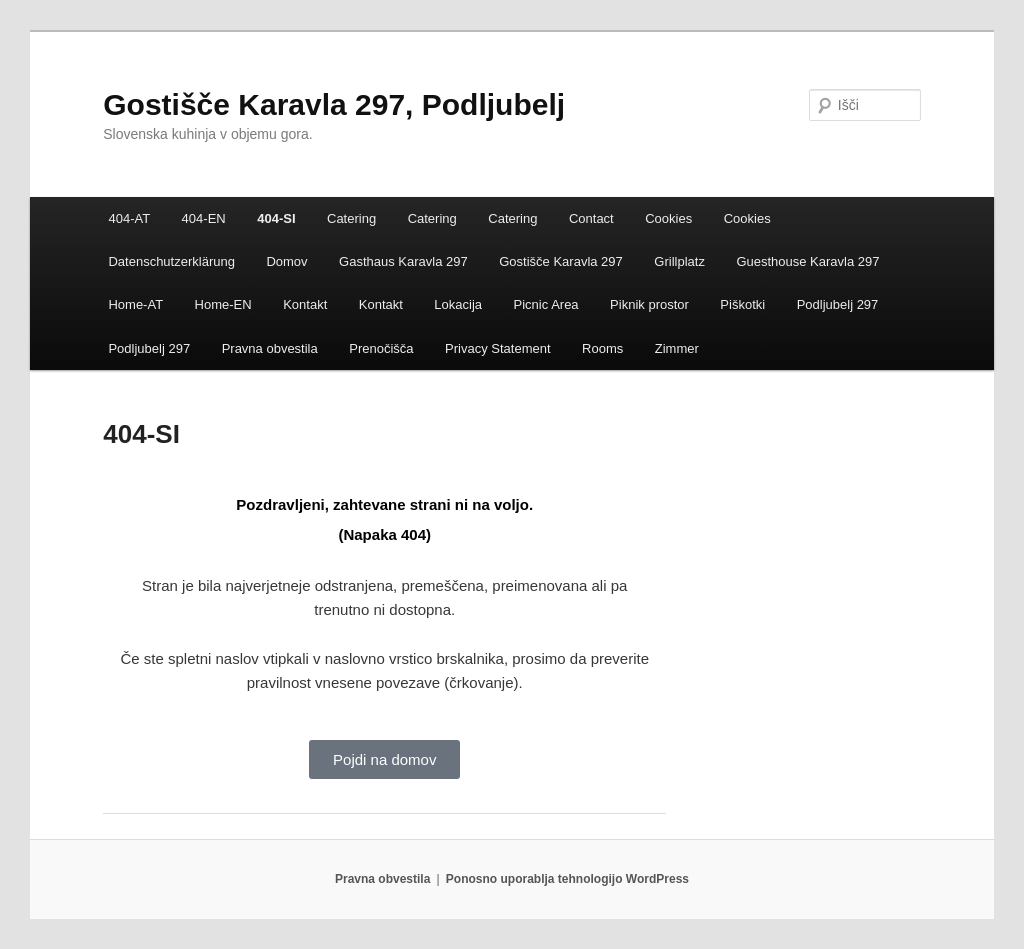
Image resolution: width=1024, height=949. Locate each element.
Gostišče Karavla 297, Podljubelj (334, 104)
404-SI (276, 218)
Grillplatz (679, 261)
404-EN (204, 218)
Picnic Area (546, 304)
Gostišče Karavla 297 (561, 261)
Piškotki (742, 304)
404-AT (129, 218)
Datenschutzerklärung (171, 261)
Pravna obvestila (270, 348)
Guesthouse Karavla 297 (807, 261)
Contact (591, 218)
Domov (286, 261)
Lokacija (458, 304)
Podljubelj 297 (838, 304)
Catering (351, 218)
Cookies (668, 218)
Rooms (602, 348)
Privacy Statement (498, 348)
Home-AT (135, 304)
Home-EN (223, 304)
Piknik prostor (649, 304)
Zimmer (677, 348)
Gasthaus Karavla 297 (403, 261)
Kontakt (305, 304)
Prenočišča (381, 348)
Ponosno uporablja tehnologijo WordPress (567, 879)
